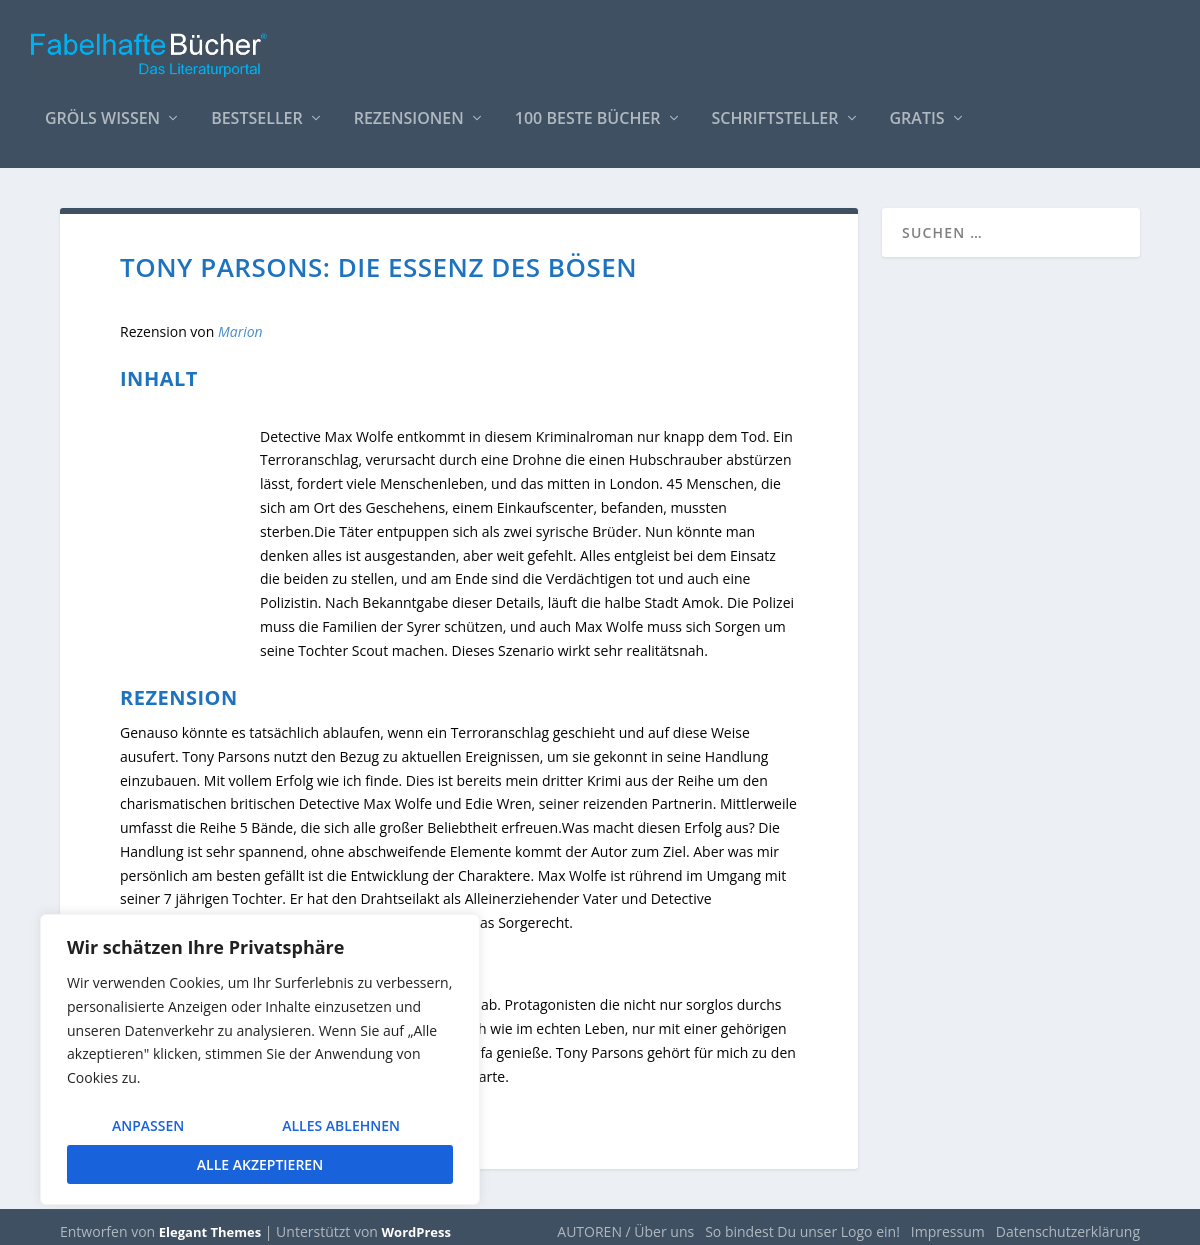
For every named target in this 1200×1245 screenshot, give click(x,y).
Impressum (948, 1221)
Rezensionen (409, 109)
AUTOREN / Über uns (625, 1221)
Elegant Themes (210, 1222)
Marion (240, 321)
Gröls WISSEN (102, 109)
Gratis (917, 109)
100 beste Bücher (588, 109)
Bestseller (257, 109)
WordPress (416, 1222)
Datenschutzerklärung (1068, 1221)
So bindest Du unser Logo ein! (802, 1221)
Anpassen (148, 1125)
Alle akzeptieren (260, 1164)
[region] (260, 1059)
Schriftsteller (775, 109)
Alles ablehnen (341, 1125)
